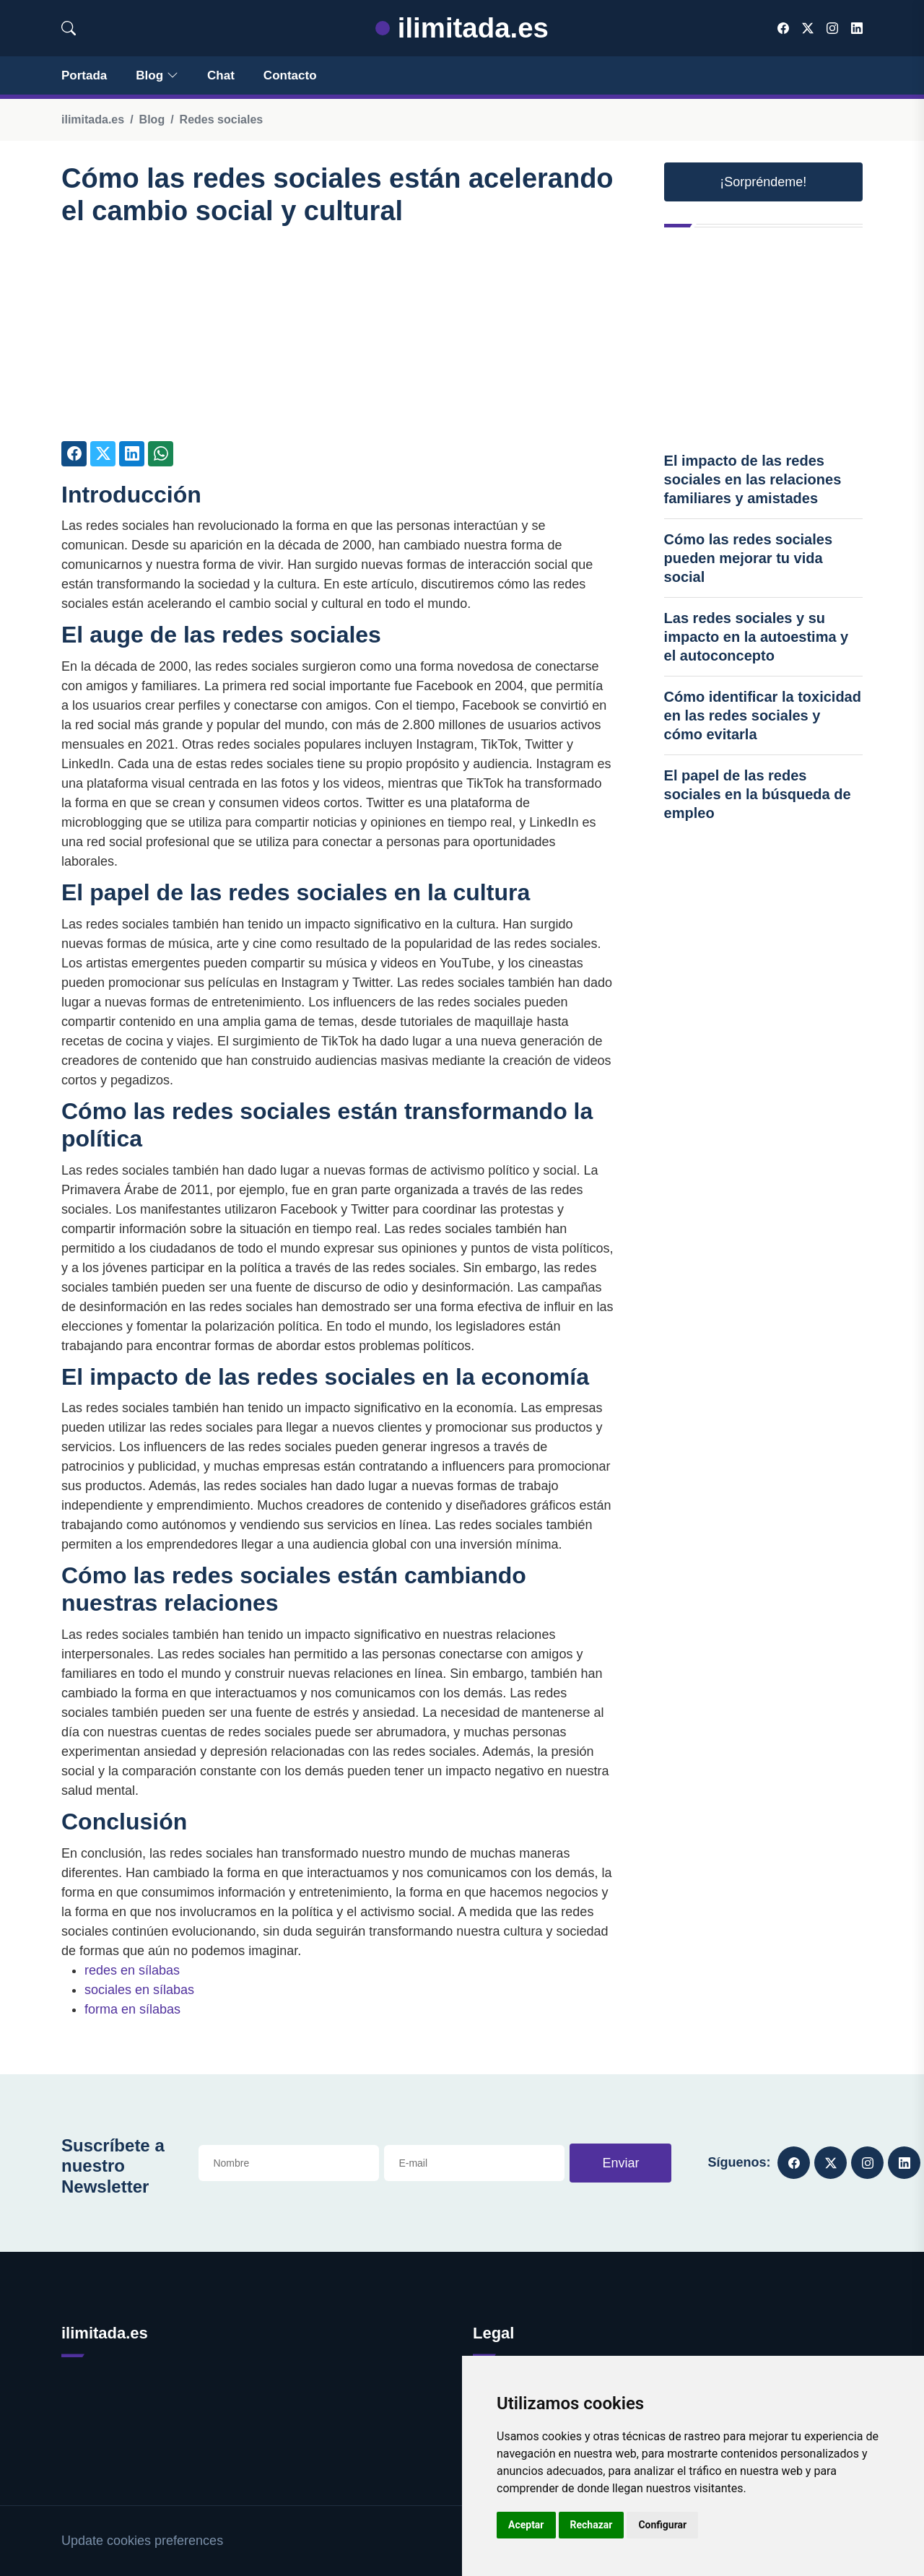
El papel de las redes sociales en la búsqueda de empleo (757, 794)
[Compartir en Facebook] (74, 453)
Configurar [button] (662, 2525)
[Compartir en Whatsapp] (160, 453)
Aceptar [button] (526, 2525)
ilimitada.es (462, 27)
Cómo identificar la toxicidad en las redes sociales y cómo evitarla (762, 715)
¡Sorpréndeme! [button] (763, 182)
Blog (157, 75)
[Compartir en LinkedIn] (131, 453)
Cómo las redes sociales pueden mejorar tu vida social (748, 558)
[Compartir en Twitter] (103, 453)
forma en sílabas (132, 2009)
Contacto (290, 75)
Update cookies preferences (142, 2540)
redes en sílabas (132, 1970)
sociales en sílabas (139, 1990)
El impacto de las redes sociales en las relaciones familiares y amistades (753, 479)
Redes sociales (221, 119)
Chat (221, 75)
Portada (84, 75)
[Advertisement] (337, 340)
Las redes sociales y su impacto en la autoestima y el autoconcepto (756, 636)
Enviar (620, 2163)
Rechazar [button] (591, 2525)
